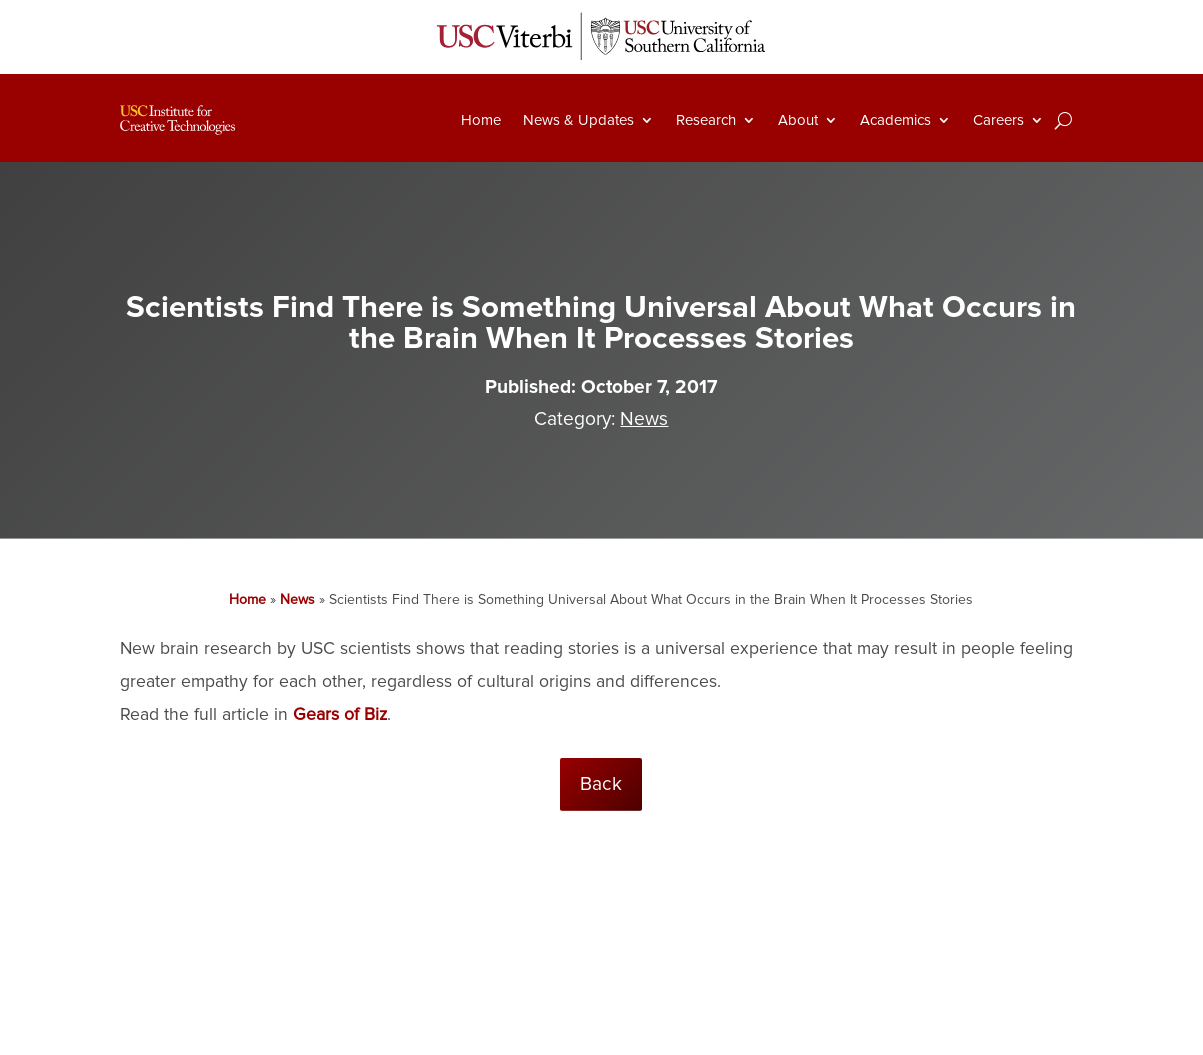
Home (481, 120)
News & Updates (578, 120)
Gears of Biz (340, 714)
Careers (998, 120)
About (798, 120)
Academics (895, 120)
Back (601, 784)
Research (706, 120)
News (644, 419)
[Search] (1063, 120)
